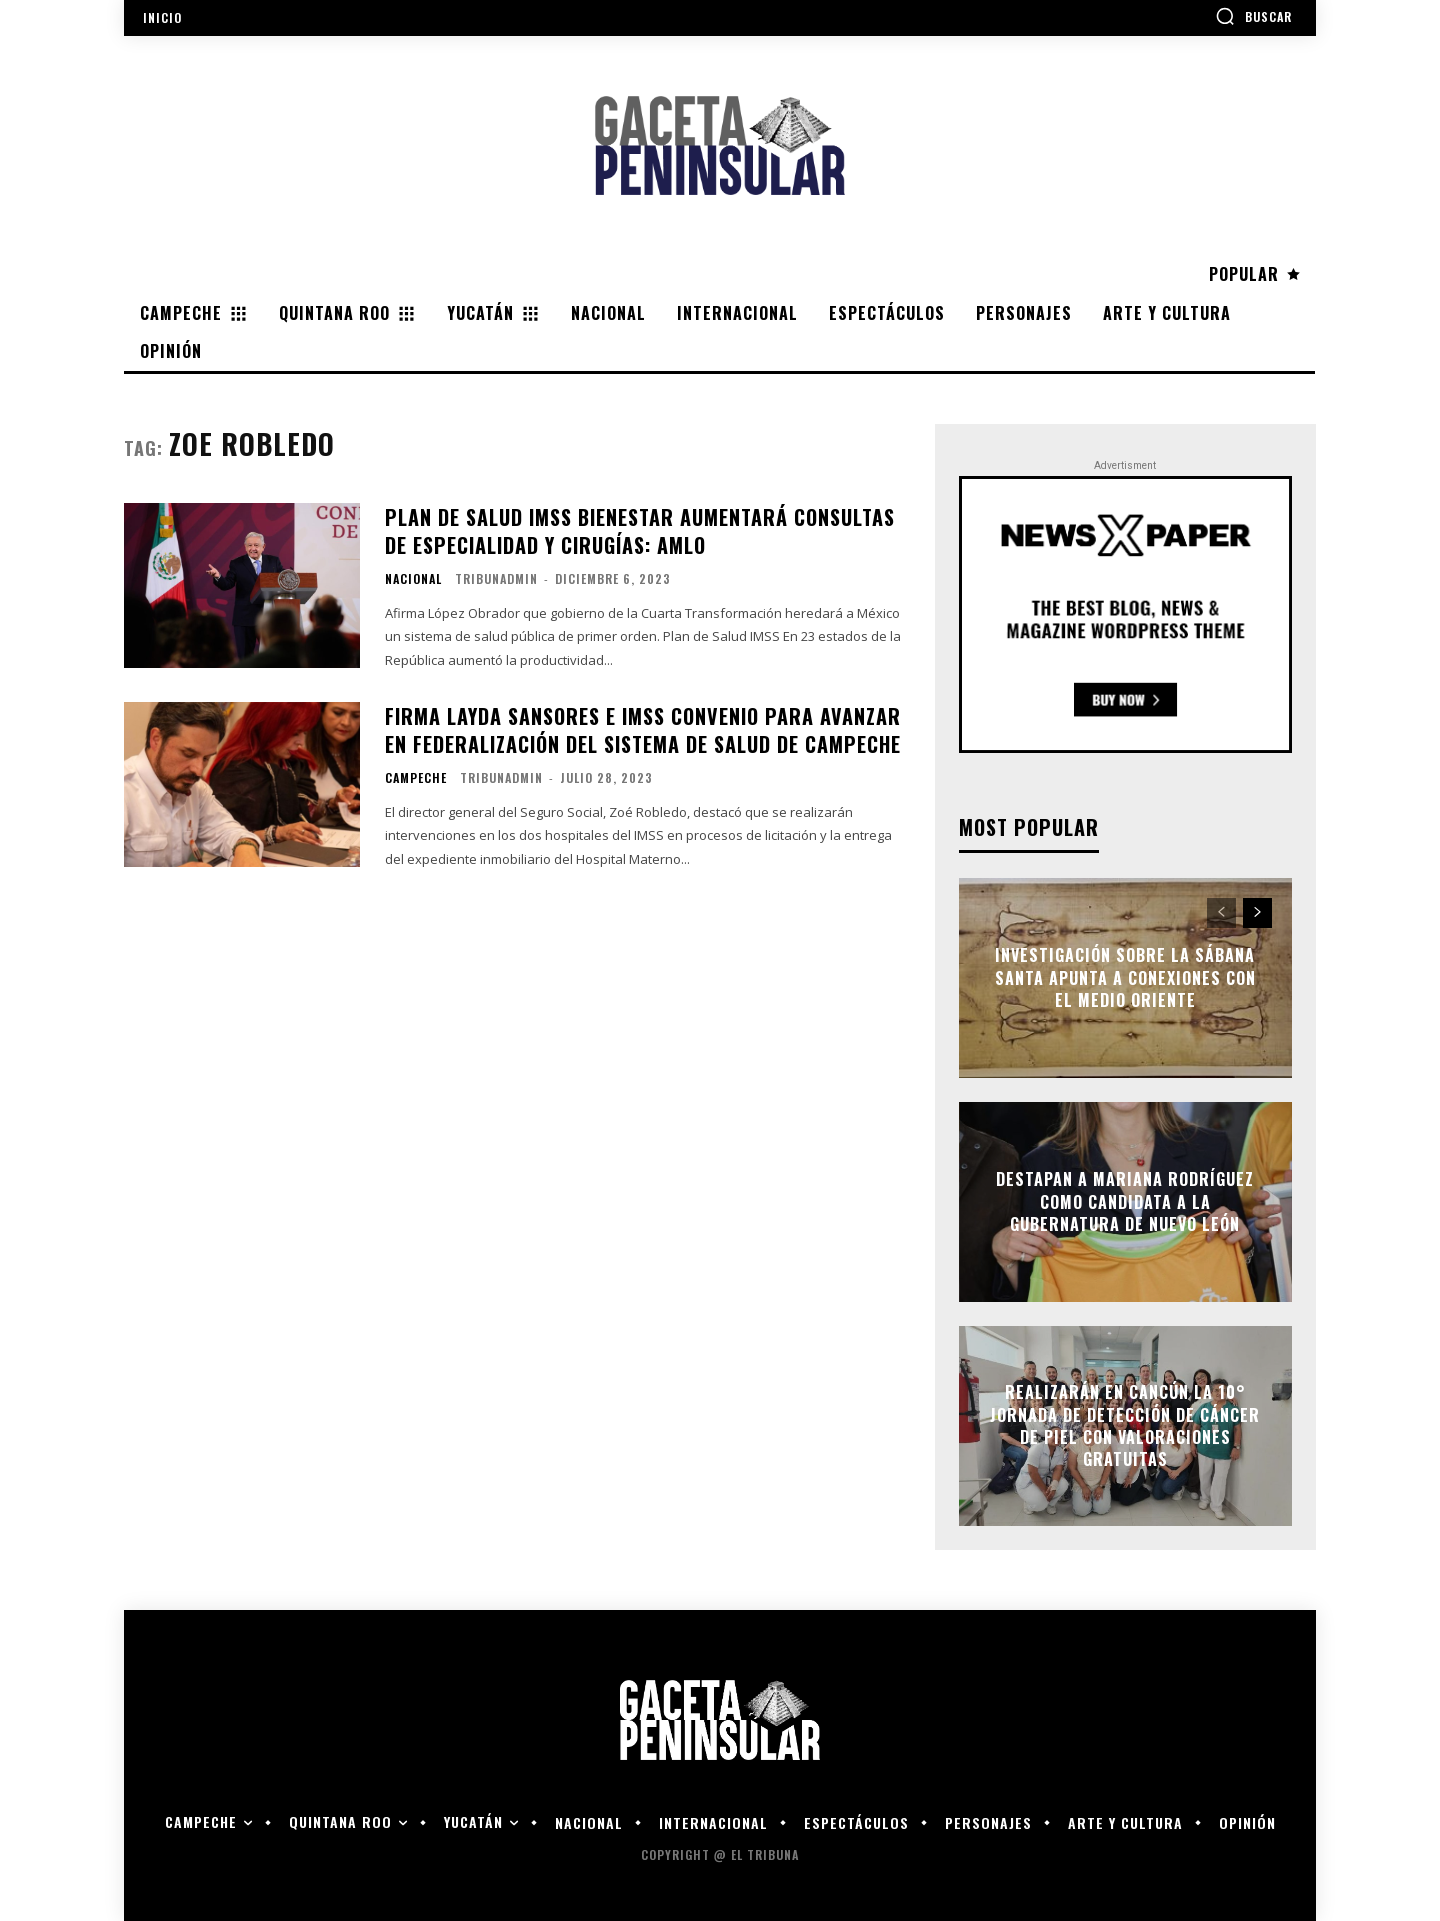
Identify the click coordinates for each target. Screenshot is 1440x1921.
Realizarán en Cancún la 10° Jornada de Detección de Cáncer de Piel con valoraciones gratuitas (1125, 1426)
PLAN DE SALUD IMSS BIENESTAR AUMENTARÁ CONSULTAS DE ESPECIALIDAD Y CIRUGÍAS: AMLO (640, 531)
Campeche (416, 778)
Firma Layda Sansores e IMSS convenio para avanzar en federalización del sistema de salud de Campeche (643, 730)
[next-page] (1257, 913)
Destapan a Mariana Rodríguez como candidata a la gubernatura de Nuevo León (1125, 1202)
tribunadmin (496, 578)
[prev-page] (1221, 913)
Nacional (413, 579)
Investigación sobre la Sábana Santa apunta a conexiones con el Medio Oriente (1125, 978)
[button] (1253, 16)
